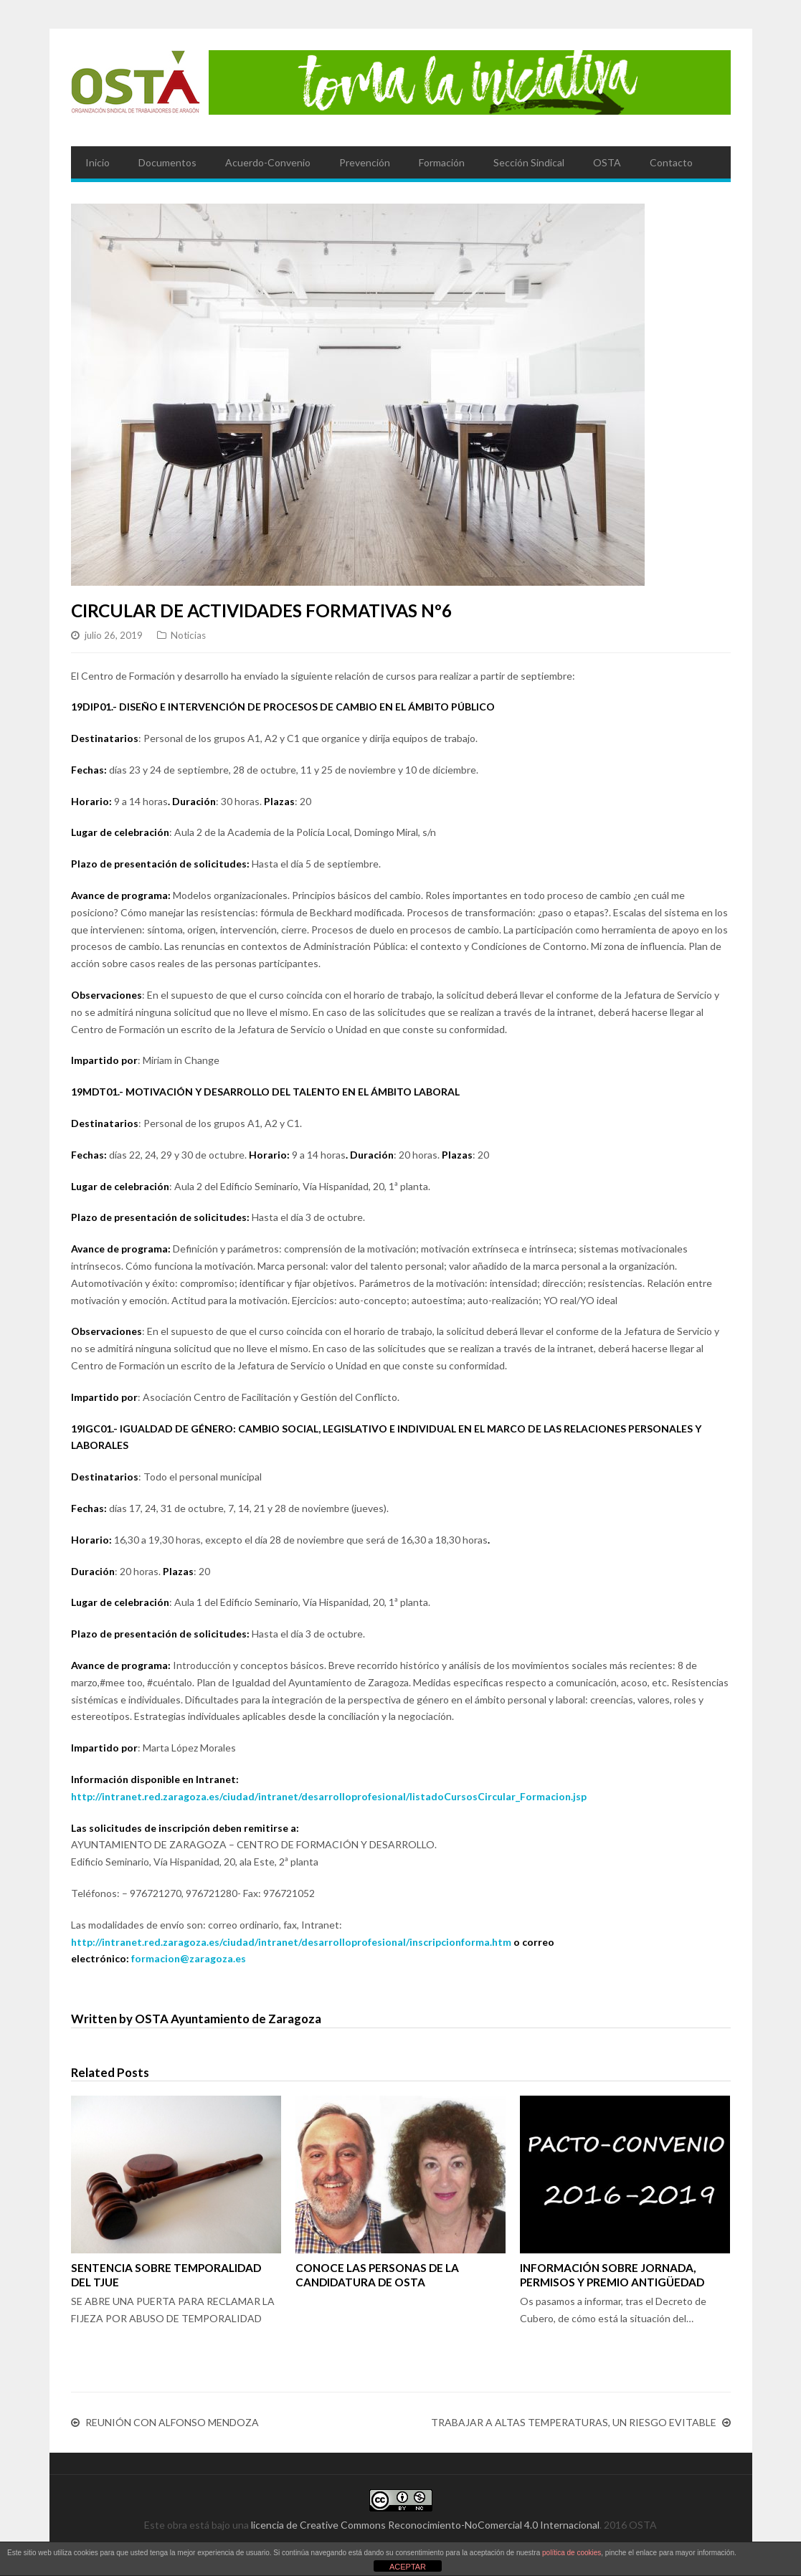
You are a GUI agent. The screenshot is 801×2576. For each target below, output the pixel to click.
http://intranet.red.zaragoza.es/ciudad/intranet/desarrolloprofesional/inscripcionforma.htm (291, 1942)
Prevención (364, 162)
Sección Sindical (528, 162)
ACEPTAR (407, 2566)
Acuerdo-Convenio (268, 162)
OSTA (607, 162)
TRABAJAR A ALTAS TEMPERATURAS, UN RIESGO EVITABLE (573, 2422)
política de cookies (571, 2553)
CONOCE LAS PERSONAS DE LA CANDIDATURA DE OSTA (377, 2275)
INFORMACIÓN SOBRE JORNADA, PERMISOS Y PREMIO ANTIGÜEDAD (612, 2275)
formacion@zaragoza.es (188, 1958)
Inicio (97, 162)
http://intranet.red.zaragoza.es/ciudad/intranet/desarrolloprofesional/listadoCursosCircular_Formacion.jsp (329, 1796)
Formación (442, 162)
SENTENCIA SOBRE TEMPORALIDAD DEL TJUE (166, 2275)
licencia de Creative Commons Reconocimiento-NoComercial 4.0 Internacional (425, 2525)
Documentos (167, 162)
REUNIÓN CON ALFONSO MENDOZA (172, 2422)
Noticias (188, 635)
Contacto (671, 162)
